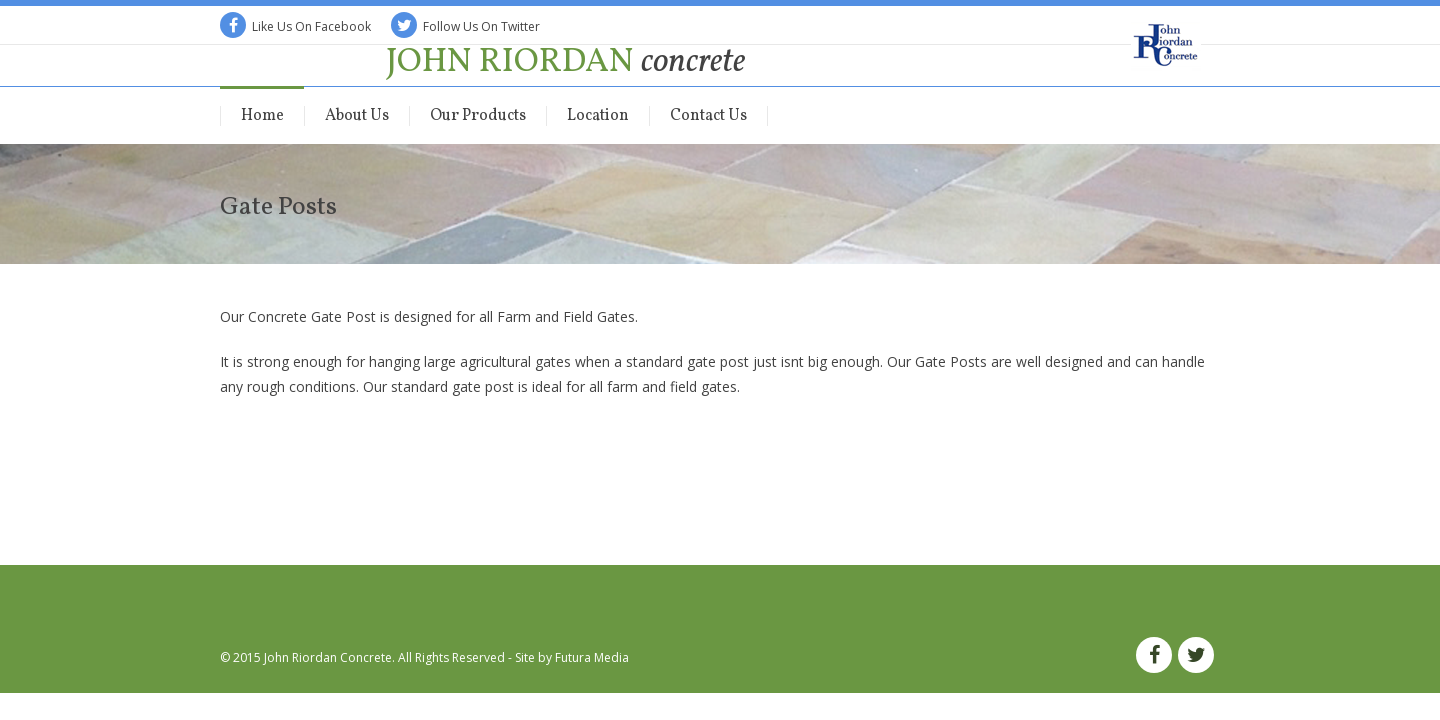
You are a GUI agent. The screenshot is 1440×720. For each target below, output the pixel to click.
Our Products (478, 116)
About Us (357, 116)
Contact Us (708, 116)
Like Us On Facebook (295, 26)
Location (598, 116)
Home (262, 116)
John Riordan (565, 62)
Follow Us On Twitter (465, 26)
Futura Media (592, 657)
